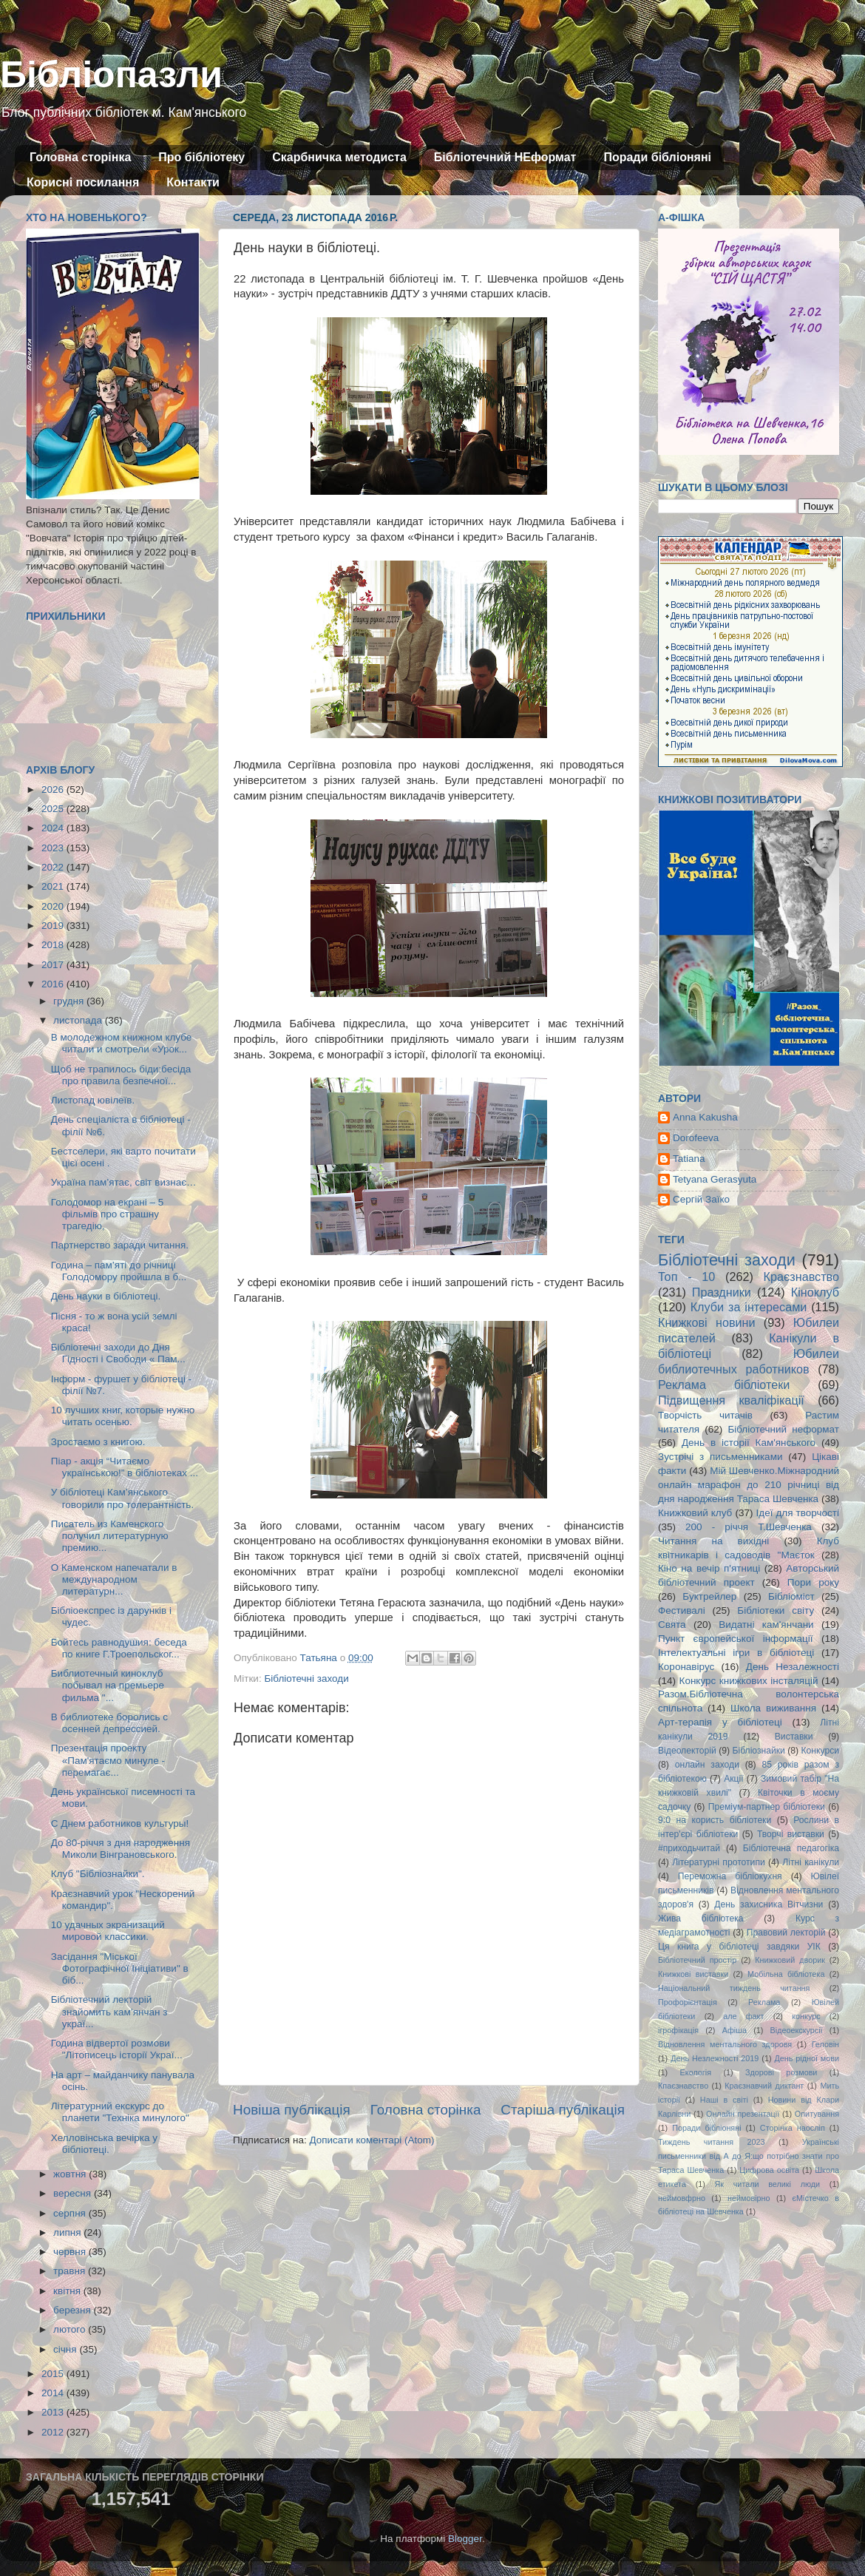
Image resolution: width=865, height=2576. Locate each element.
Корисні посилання (83, 182)
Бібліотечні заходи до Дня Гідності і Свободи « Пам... (118, 1353)
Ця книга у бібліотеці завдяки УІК (739, 1946)
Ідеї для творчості (797, 1512)
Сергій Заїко (701, 1199)
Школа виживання (773, 1708)
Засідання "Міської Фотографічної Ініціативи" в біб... (120, 1968)
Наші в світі (724, 2099)
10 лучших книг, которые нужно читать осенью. (123, 1415)
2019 (54, 925)
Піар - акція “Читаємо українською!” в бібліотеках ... (124, 1467)
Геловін (825, 2044)
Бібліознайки (758, 1750)
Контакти (193, 182)
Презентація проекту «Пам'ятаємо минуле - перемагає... (108, 1759)
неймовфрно (681, 2198)
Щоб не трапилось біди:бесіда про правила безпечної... (121, 1075)
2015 (54, 2373)
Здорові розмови (781, 2072)
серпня (71, 2213)
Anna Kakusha (705, 1117)
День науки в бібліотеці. (106, 1296)
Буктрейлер (709, 1596)
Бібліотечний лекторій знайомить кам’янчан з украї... (109, 2011)
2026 (54, 789)
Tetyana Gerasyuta (714, 1179)
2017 (54, 964)
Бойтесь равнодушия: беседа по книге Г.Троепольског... (119, 1648)
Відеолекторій (687, 1750)
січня (66, 2349)
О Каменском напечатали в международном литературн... (114, 1579)
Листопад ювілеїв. (93, 1100)
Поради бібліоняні (657, 157)
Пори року (813, 1582)
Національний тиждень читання (734, 1988)
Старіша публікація (563, 2109)
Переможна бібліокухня (730, 1876)
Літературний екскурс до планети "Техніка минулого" (120, 2111)
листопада (79, 1020)
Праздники (721, 1292)
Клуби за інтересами (749, 1307)
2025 (54, 808)
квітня (68, 2290)
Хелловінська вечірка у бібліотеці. (104, 2143)
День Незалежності (792, 1666)
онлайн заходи (707, 1764)
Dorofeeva (696, 1137)
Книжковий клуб (695, 1512)
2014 (54, 2392)
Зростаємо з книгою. (98, 1441)
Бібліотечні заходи (306, 1678)
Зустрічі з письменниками (720, 1456)
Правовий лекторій (786, 1932)
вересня (73, 2193)
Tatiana (689, 1158)
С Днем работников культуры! (120, 1823)
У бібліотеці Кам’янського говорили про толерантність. (122, 1498)
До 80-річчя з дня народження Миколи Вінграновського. (120, 1848)
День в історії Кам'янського (748, 1442)
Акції (733, 1779)
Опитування (817, 2113)
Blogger (465, 2538)
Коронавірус (686, 1666)
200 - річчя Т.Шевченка (748, 1526)
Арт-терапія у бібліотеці (720, 1722)
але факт (743, 2016)
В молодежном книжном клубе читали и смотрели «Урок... (121, 1043)
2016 (54, 984)
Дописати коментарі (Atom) (371, 2140)
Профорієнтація (687, 2002)
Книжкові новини (707, 1322)
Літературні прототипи (718, 1862)
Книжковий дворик (790, 1959)
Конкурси (820, 1750)
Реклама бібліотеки (724, 1384)
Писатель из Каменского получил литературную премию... (110, 1535)
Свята (672, 1624)
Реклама (764, 2002)
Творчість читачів (705, 1415)
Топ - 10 (686, 1276)
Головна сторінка (80, 157)
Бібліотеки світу (775, 1610)
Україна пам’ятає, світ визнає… (124, 1182)
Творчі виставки (790, 1834)
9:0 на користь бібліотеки (714, 1820)
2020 (54, 906)
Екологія (695, 2072)
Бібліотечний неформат (783, 1429)
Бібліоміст (791, 1596)
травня (70, 2270)
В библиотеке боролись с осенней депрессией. (109, 1722)
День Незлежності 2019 (715, 2058)
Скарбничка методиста (339, 157)
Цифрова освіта (769, 2170)
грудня (69, 1001)
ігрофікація (678, 2030)
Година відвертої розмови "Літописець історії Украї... (117, 2049)
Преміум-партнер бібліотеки (766, 1807)
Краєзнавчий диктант (764, 2085)
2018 (54, 944)
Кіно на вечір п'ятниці (709, 1568)
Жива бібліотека (701, 1918)
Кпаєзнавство (683, 2085)
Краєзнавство (801, 1276)
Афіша (734, 2030)
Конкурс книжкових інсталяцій (748, 1680)
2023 (54, 847)
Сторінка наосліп (792, 2127)
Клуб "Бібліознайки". (98, 1873)
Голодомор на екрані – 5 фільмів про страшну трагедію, (107, 1214)
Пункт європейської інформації (735, 1638)
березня (73, 2310)
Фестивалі (681, 1610)
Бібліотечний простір (697, 1959)
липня (68, 2232)
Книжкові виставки (693, 1974)
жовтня (71, 2174)
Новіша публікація (291, 2109)
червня (71, 2251)
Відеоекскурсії (796, 2030)
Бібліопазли (111, 74)
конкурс (806, 2016)
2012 (54, 2432)
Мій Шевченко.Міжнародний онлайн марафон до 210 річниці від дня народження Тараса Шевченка (748, 1484)
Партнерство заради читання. (120, 1245)
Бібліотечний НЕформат (505, 157)
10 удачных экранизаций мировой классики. (108, 1930)
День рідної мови (806, 2058)
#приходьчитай (689, 1848)
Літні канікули (810, 1862)
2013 (54, 2412)
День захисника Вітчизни (768, 1904)
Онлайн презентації (742, 2113)
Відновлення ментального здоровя (725, 2044)
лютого (70, 2329)
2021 (54, 886)
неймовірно (748, 2198)
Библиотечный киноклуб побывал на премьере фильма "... (107, 1685)
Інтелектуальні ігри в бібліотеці (736, 1652)
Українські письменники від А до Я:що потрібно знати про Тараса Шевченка (748, 2155)
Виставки (794, 1736)
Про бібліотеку (201, 157)
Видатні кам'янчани (766, 1624)
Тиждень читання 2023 (711, 2141)
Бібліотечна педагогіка (791, 1848)
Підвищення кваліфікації (731, 1400)
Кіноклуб (815, 1292)
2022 (54, 867)
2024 (54, 828)
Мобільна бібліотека (785, 1974)
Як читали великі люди (768, 2184)
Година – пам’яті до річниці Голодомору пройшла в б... (119, 1271)
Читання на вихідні (713, 1540)
